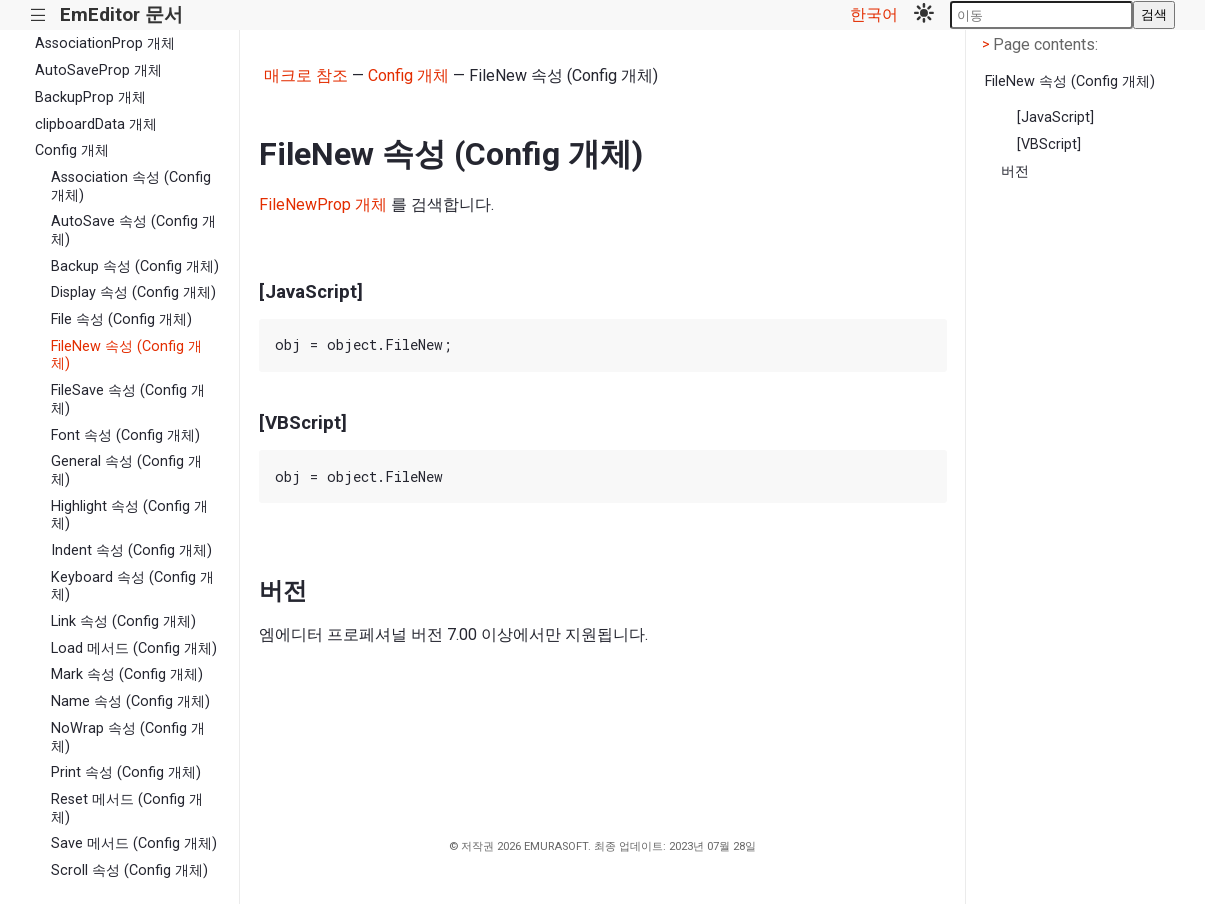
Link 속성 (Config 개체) (123, 621)
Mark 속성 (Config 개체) (127, 674)
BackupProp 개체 (90, 97)
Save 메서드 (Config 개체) (134, 843)
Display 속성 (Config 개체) (133, 292)
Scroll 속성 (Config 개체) (129, 870)
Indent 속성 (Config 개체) (131, 550)
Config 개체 (72, 150)
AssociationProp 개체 (105, 43)
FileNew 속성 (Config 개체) (126, 355)
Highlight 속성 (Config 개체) (129, 515)
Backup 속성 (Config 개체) (135, 266)
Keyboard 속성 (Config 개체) (132, 586)
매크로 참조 (306, 75)
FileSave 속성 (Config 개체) (128, 399)
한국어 (874, 14)
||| (38, 15)
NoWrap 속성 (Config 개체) (128, 737)
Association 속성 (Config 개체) (131, 186)
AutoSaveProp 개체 (98, 70)
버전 (1015, 171)
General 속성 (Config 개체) (126, 470)
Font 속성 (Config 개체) (125, 435)
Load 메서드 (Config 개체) (134, 648)
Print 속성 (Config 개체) (126, 772)
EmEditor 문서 (121, 14)
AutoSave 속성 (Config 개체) (133, 230)
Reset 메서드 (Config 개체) (127, 808)
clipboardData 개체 (96, 124)
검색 (1154, 14)
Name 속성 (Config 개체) (130, 701)
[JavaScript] (1055, 117)
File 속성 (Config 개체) (121, 319)
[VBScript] (1049, 144)
